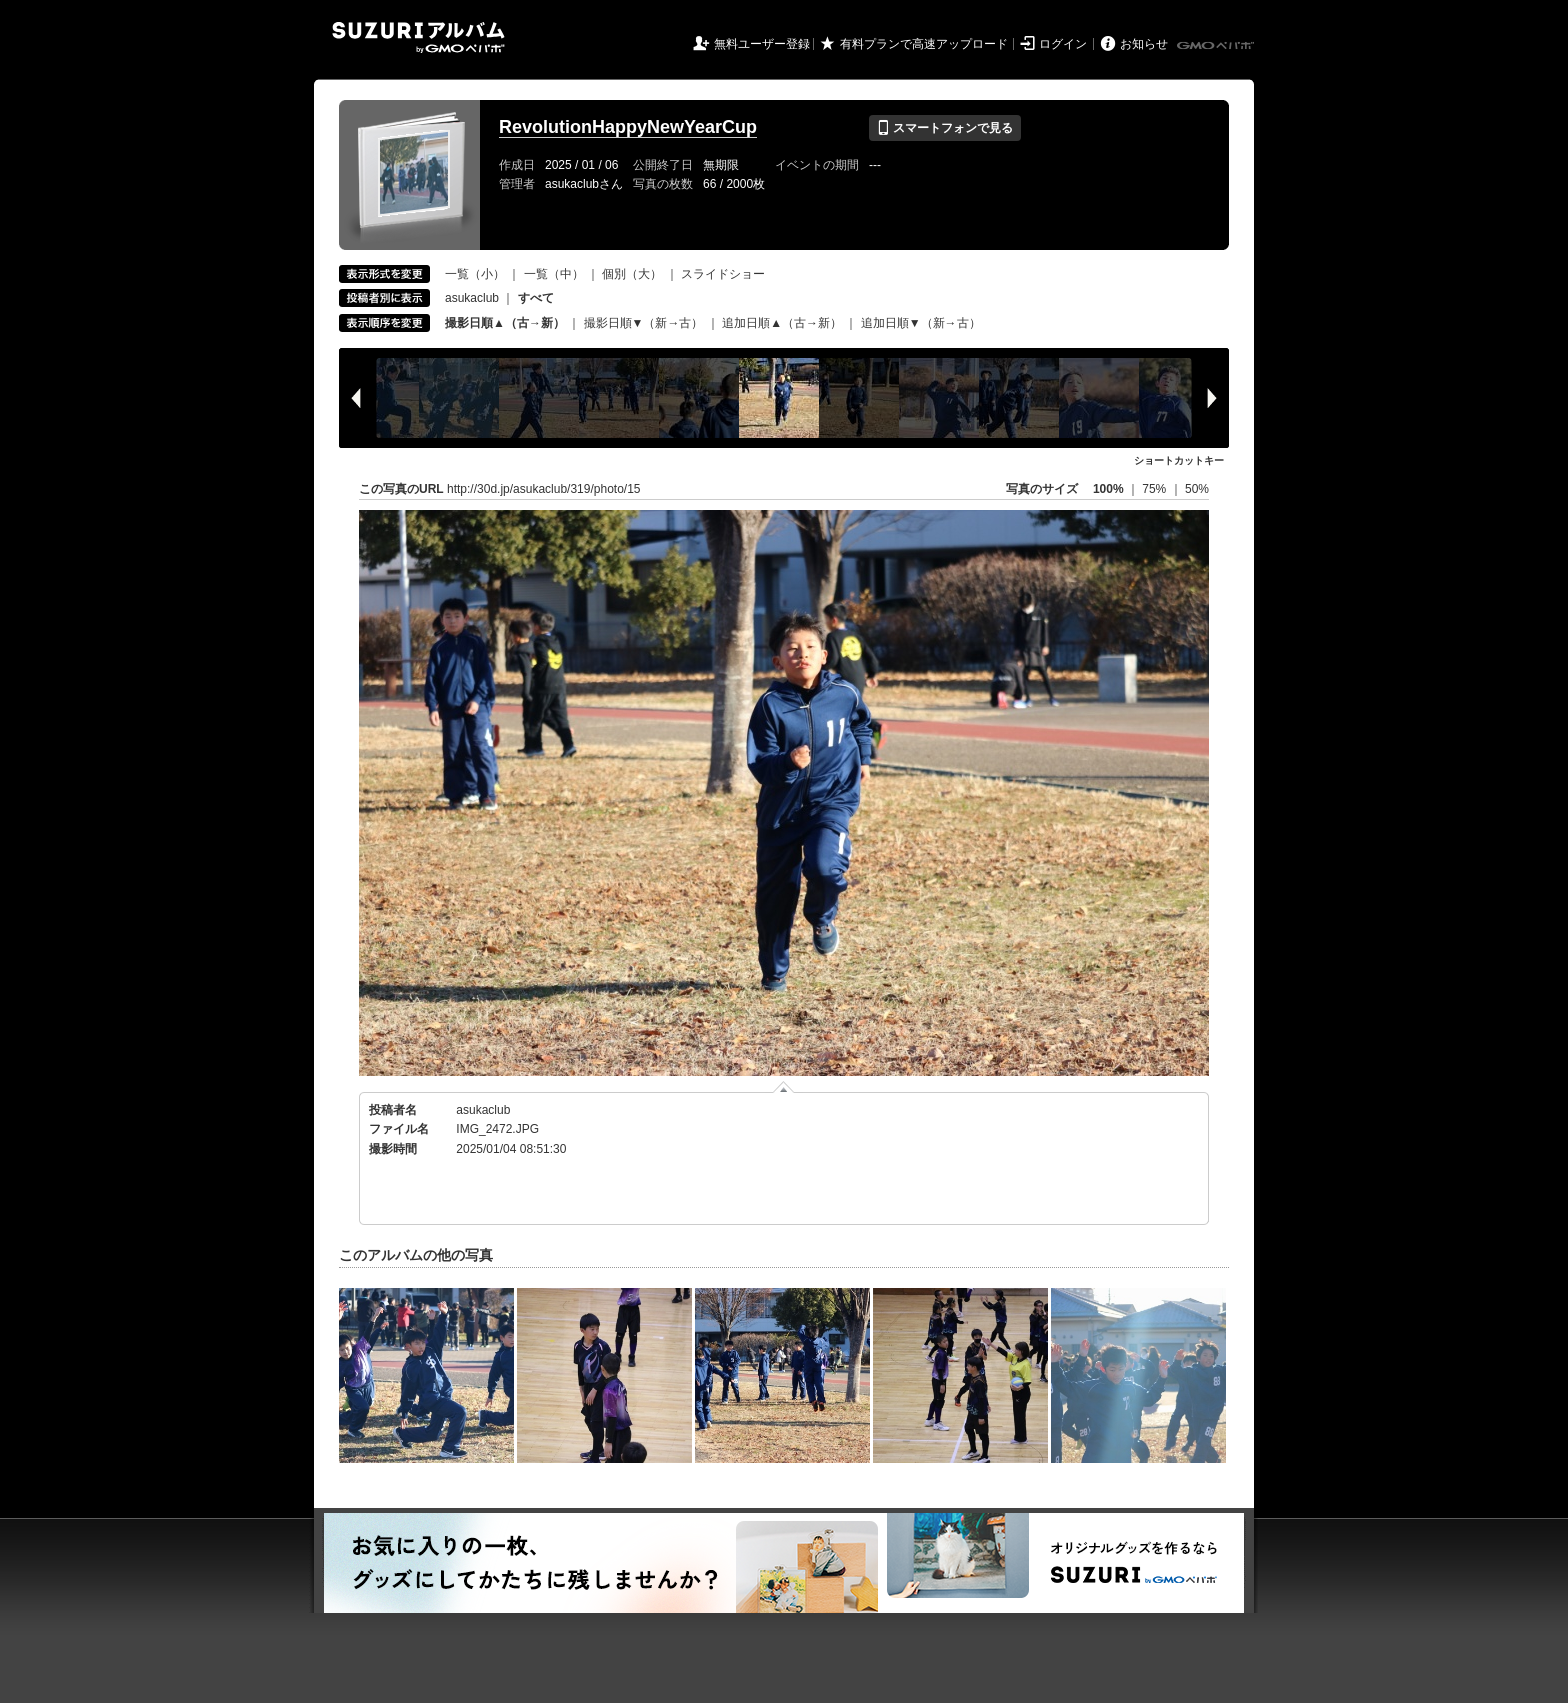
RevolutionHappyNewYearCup (628, 127)
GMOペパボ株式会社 (1217, 46)
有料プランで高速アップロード (924, 44)
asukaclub (472, 298)
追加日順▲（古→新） (782, 323)
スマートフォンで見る (944, 128)
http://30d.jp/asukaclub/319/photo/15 (543, 489)
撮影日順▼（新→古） (644, 323)
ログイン (1063, 44)
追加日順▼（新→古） (921, 323)
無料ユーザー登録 (762, 44)
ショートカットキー (1179, 460)
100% (1108, 489)
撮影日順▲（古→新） (505, 323)
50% (1197, 489)
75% (1155, 489)
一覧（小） (475, 274)
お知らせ (1144, 44)
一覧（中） (554, 274)
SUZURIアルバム (418, 37)
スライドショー (723, 274)
